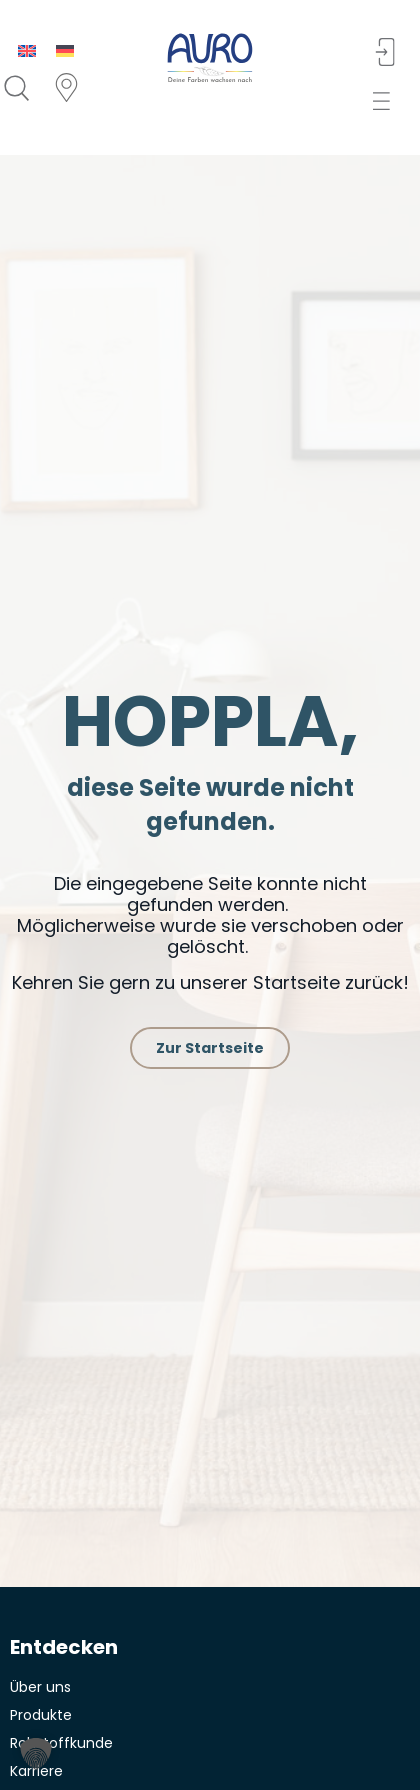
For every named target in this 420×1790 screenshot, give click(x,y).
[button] (386, 101)
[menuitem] (27, 50)
